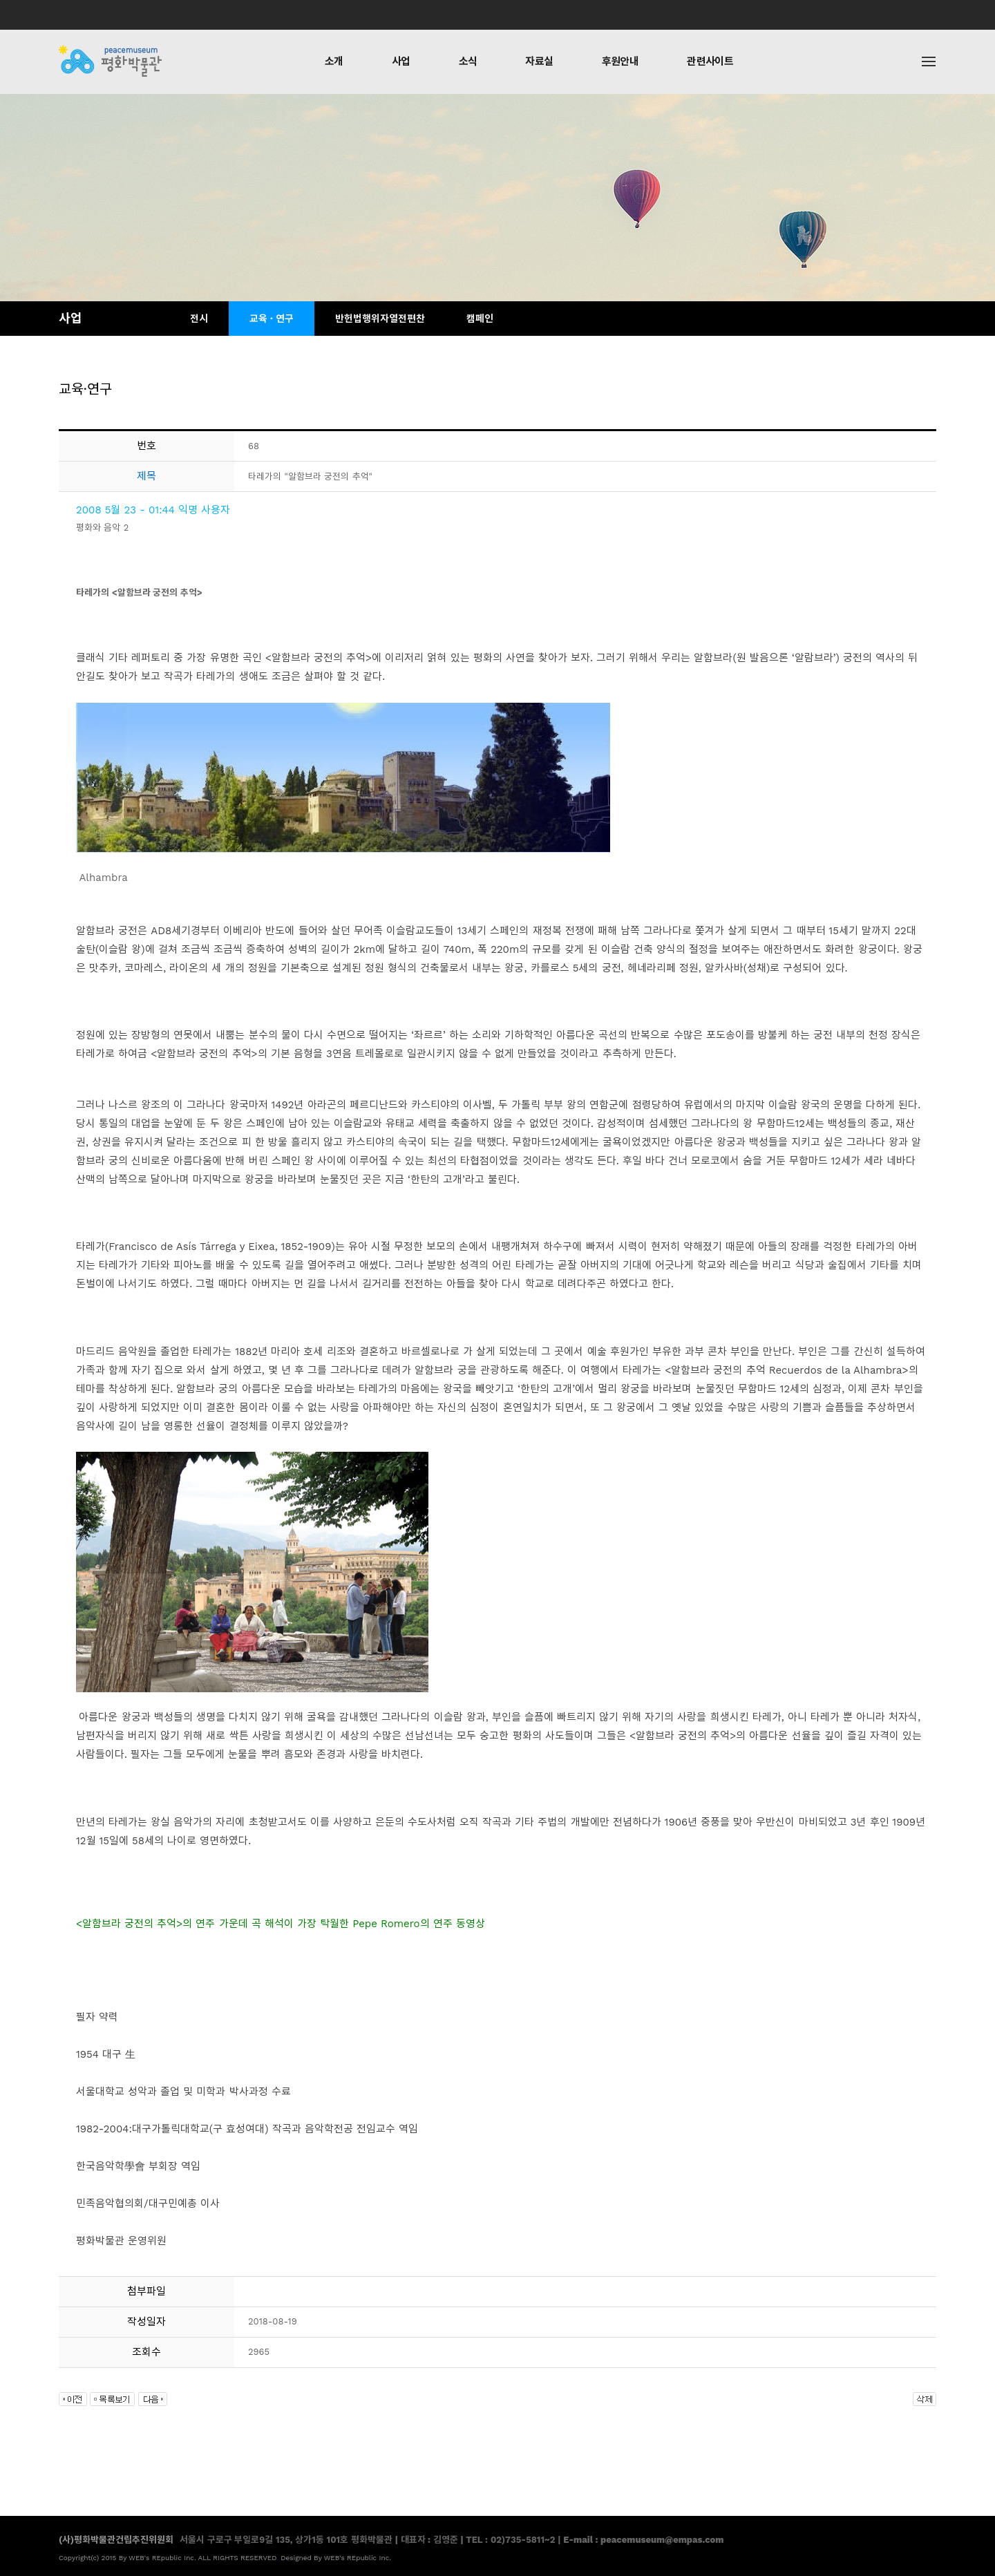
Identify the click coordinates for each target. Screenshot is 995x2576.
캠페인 (479, 318)
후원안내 (620, 61)
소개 (334, 61)
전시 (199, 318)
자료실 (539, 61)
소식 (468, 61)
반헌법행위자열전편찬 (380, 318)
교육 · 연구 (271, 318)
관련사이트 (710, 61)
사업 (401, 61)
